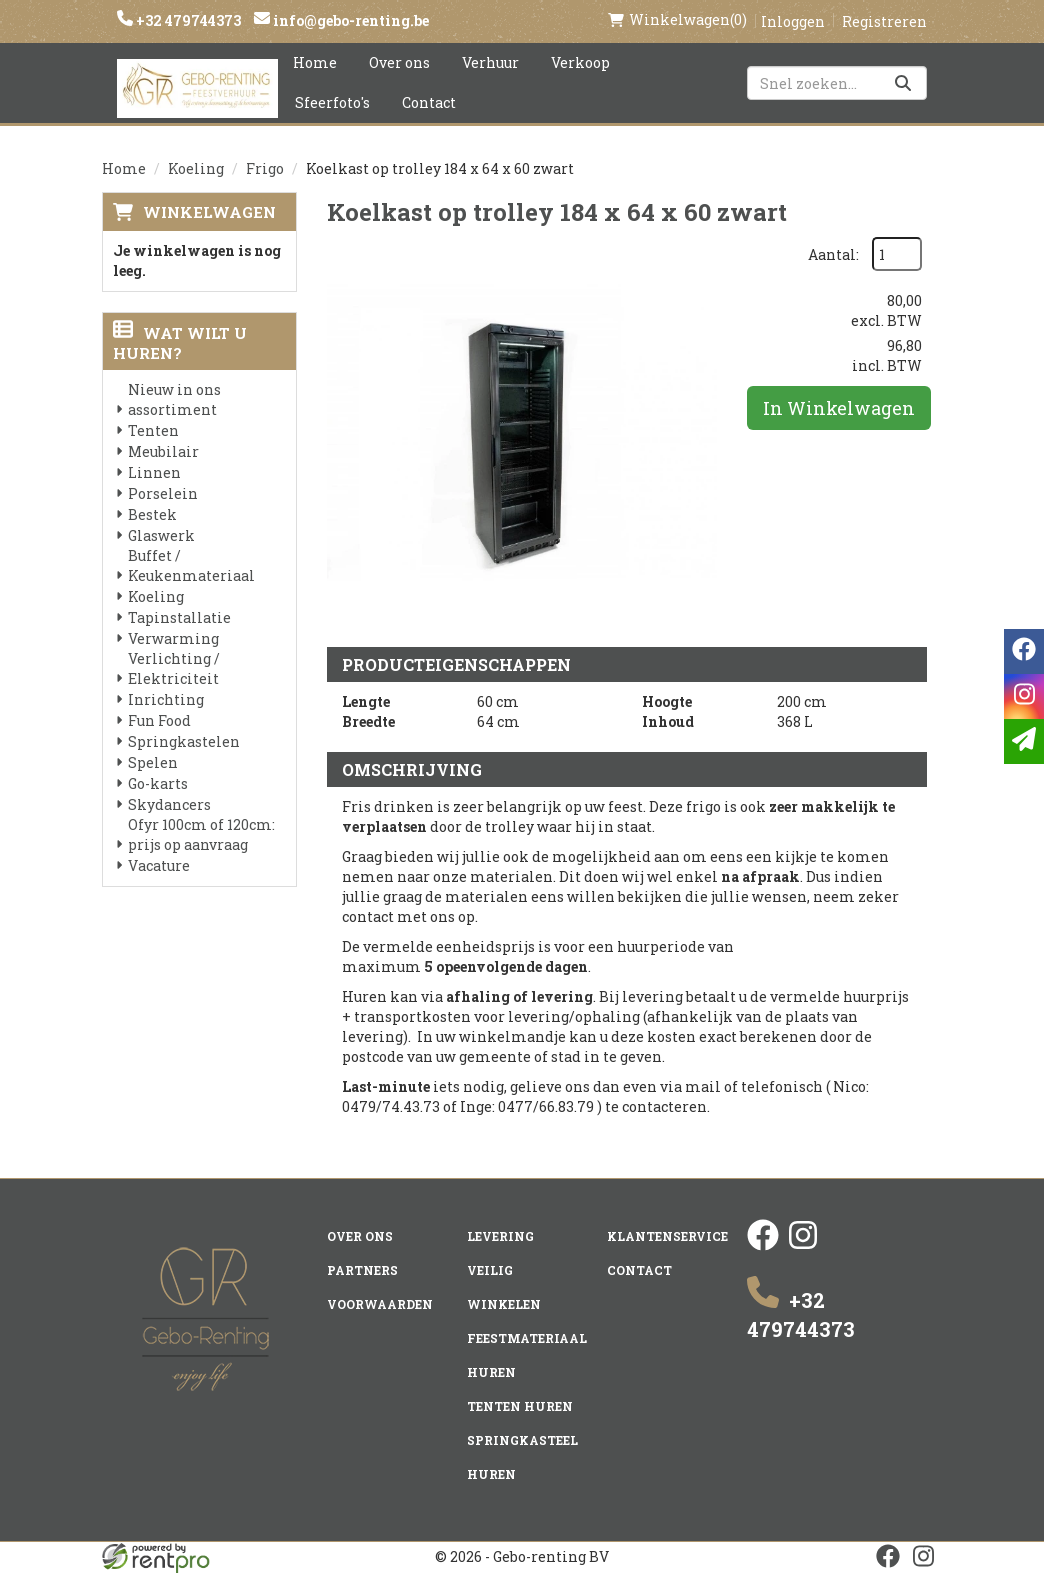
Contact (429, 102)
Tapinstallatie (179, 617)
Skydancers (169, 804)
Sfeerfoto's (332, 102)
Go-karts (158, 783)
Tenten (153, 430)
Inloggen (793, 21)
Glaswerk (161, 535)
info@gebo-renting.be (349, 20)
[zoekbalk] (837, 83)
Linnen (154, 472)
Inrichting (166, 699)
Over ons (399, 62)
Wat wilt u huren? (180, 343)
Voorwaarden (380, 1304)
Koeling (196, 168)
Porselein (163, 493)
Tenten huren (520, 1406)
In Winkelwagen (839, 408)
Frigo (265, 168)
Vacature (159, 865)
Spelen (153, 762)
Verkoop (580, 62)
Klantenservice (667, 1236)
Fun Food (159, 720)
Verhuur (490, 62)
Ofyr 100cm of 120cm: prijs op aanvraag (201, 834)
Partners (362, 1270)
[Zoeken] (903, 83)
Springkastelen (184, 741)
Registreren (884, 21)
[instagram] (803, 1245)
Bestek (152, 514)
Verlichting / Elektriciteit (174, 668)
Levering (500, 1236)
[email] (1024, 741)
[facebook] (763, 1245)
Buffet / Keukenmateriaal (191, 565)
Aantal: (833, 254)
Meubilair (163, 451)
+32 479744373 (187, 20)
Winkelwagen (209, 212)
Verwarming (173, 638)
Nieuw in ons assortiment (174, 399)
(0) (677, 20)
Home (315, 62)
